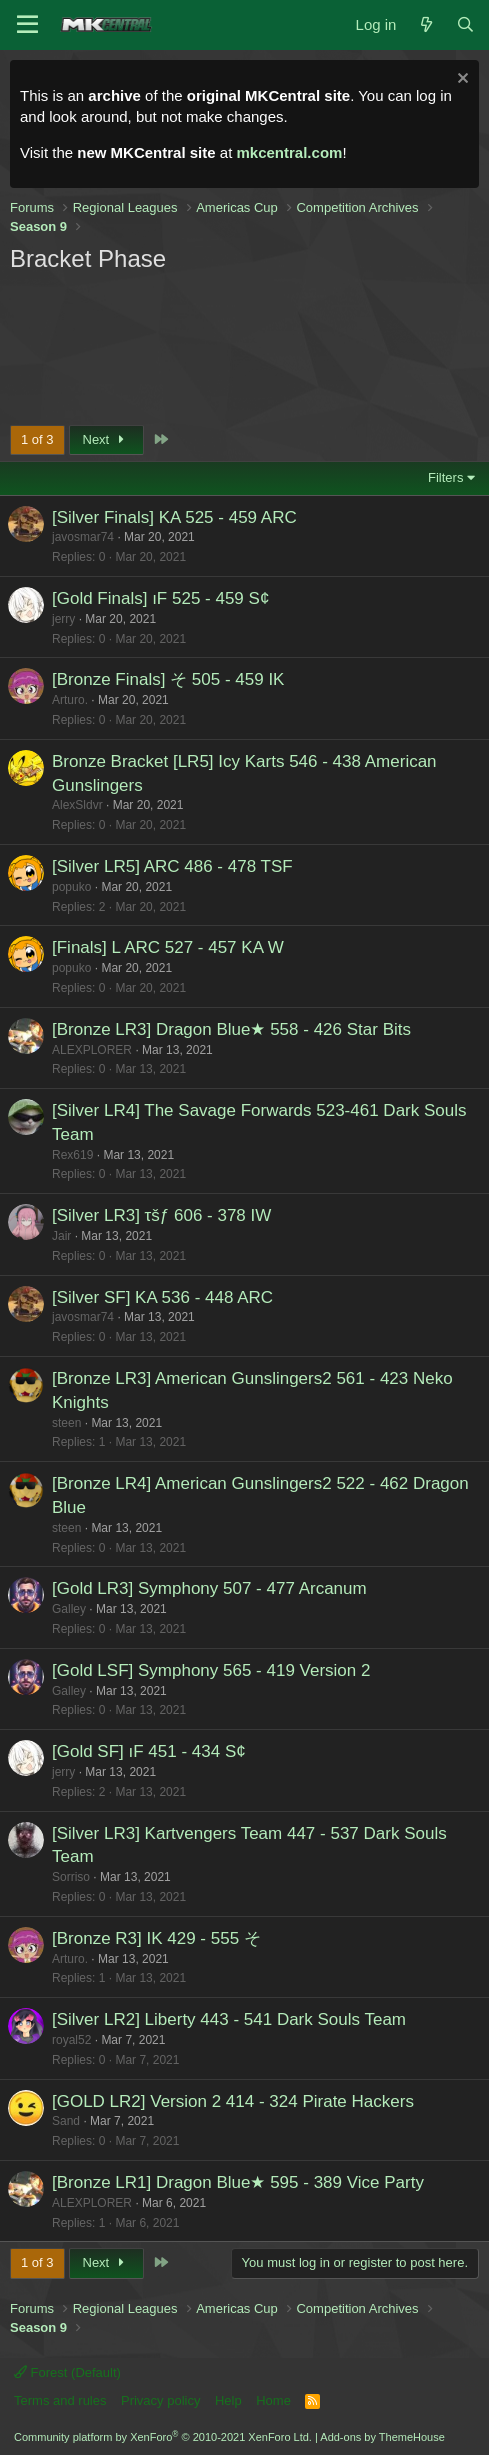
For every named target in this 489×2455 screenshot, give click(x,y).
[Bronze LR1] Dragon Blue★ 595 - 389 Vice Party (238, 2182)
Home (273, 2400)
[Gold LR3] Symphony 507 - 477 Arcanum (209, 1588)
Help (228, 2400)
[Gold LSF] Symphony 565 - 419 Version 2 (211, 1670)
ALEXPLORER (92, 1050)
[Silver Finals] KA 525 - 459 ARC (174, 517)
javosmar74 (83, 537)
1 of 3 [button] (37, 439)
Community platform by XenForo (163, 2437)
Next (106, 439)
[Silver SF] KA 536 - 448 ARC (162, 1297)
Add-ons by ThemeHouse (382, 2437)
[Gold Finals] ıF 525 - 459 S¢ (160, 598)
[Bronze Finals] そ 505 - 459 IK (168, 679)
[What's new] (425, 24)
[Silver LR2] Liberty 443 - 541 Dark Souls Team (229, 2019)
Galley (69, 1609)
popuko (71, 887)
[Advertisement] (186, 347)
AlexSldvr (77, 805)
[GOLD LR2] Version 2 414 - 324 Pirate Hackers (233, 2101)
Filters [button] (445, 477)
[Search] (465, 24)
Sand (66, 2121)
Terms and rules (60, 2400)
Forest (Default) (67, 2372)
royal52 (71, 2040)
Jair (61, 1236)
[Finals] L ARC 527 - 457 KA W (168, 947)
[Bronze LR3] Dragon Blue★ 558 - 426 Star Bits (231, 1029)
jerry (63, 619)
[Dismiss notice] (460, 80)
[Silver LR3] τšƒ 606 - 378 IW (161, 1215)
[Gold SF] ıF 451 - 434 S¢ (149, 1751)
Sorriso (71, 1877)
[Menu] (27, 25)
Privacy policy (160, 2400)
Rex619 (72, 1155)
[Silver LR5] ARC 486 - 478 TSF (172, 866)
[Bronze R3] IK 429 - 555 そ (156, 1938)
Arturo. (70, 700)
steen (66, 1423)
